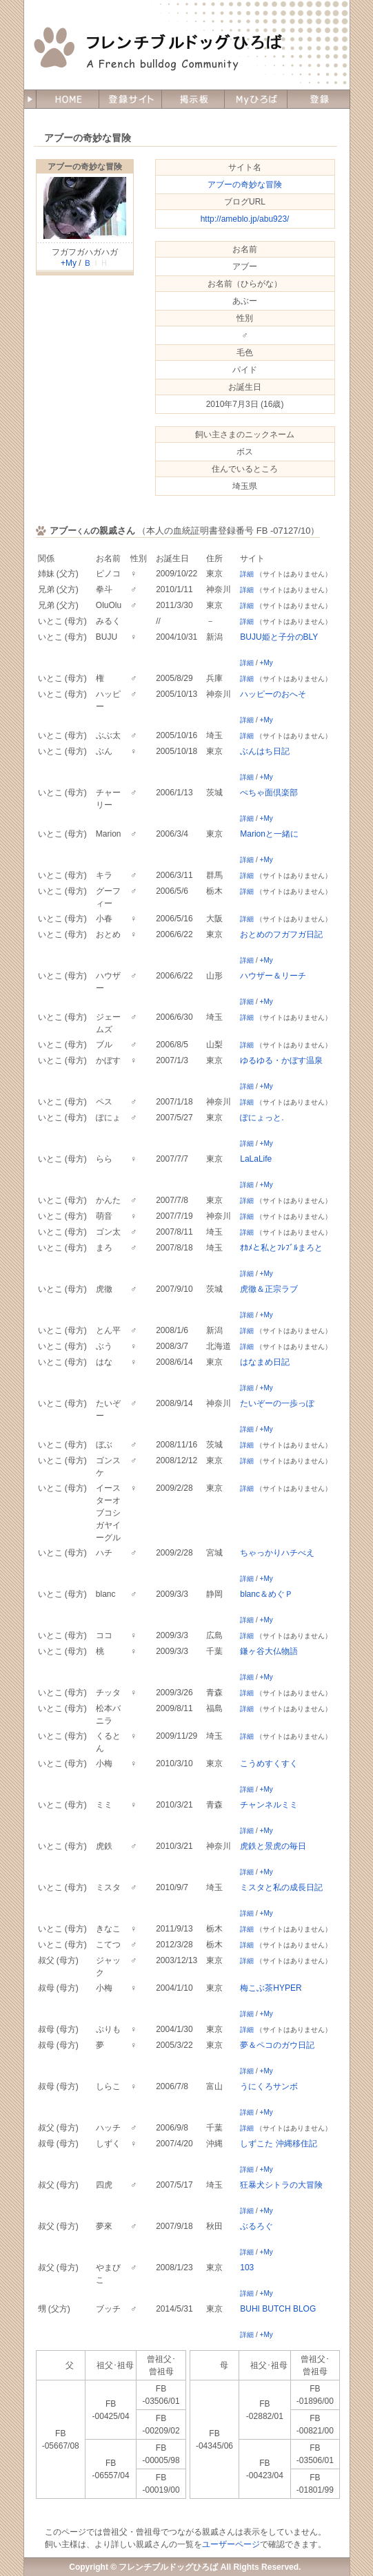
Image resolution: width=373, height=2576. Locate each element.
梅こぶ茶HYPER (270, 1988)
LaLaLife (256, 1159)
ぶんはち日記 (265, 751)
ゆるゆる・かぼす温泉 (281, 1060)
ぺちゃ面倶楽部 (269, 792)
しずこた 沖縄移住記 (278, 2143)
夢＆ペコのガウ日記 (277, 2045)
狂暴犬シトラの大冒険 (281, 2185)
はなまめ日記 (265, 1362)
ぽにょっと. (261, 1117)
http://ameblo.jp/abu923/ (245, 219)
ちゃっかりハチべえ (277, 1553)
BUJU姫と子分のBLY (279, 637)
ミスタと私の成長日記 (281, 1887)
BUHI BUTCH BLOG (278, 2309)
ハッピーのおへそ (273, 694)
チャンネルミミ (269, 1805)
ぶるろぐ (256, 2226)
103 (247, 2267)
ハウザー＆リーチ (273, 976)
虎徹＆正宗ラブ (269, 1289)
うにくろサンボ (269, 2086)
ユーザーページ (231, 2544)
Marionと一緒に (269, 834)
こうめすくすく (269, 1763)
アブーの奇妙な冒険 (85, 166)
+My (69, 263)
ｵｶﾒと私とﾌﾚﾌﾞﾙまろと (281, 1248)
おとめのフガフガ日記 (281, 934)
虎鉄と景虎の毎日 (273, 1846)
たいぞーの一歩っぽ (277, 1403)
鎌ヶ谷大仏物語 (269, 1651)
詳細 (247, 574)
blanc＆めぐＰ (266, 1594)
